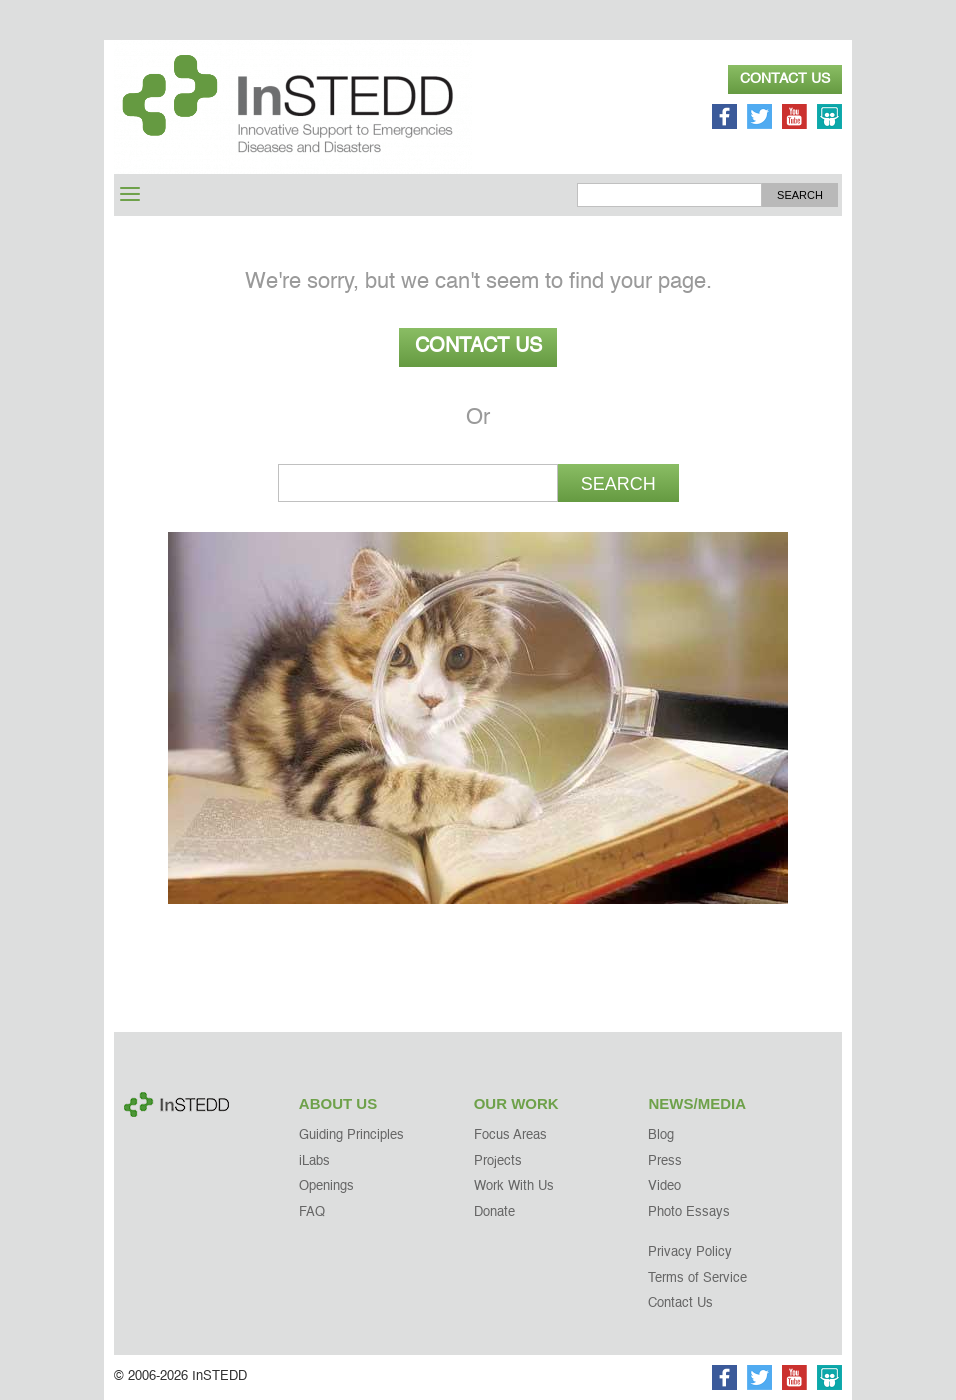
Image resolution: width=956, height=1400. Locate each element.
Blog (661, 1135)
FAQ (312, 1212)
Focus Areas (510, 1135)
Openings (326, 1186)
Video (664, 1186)
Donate (494, 1212)
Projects (498, 1161)
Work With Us (514, 1186)
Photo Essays (689, 1212)
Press (665, 1161)
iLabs (314, 1161)
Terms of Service (697, 1278)
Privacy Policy (690, 1252)
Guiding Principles (351, 1135)
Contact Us (785, 79)
